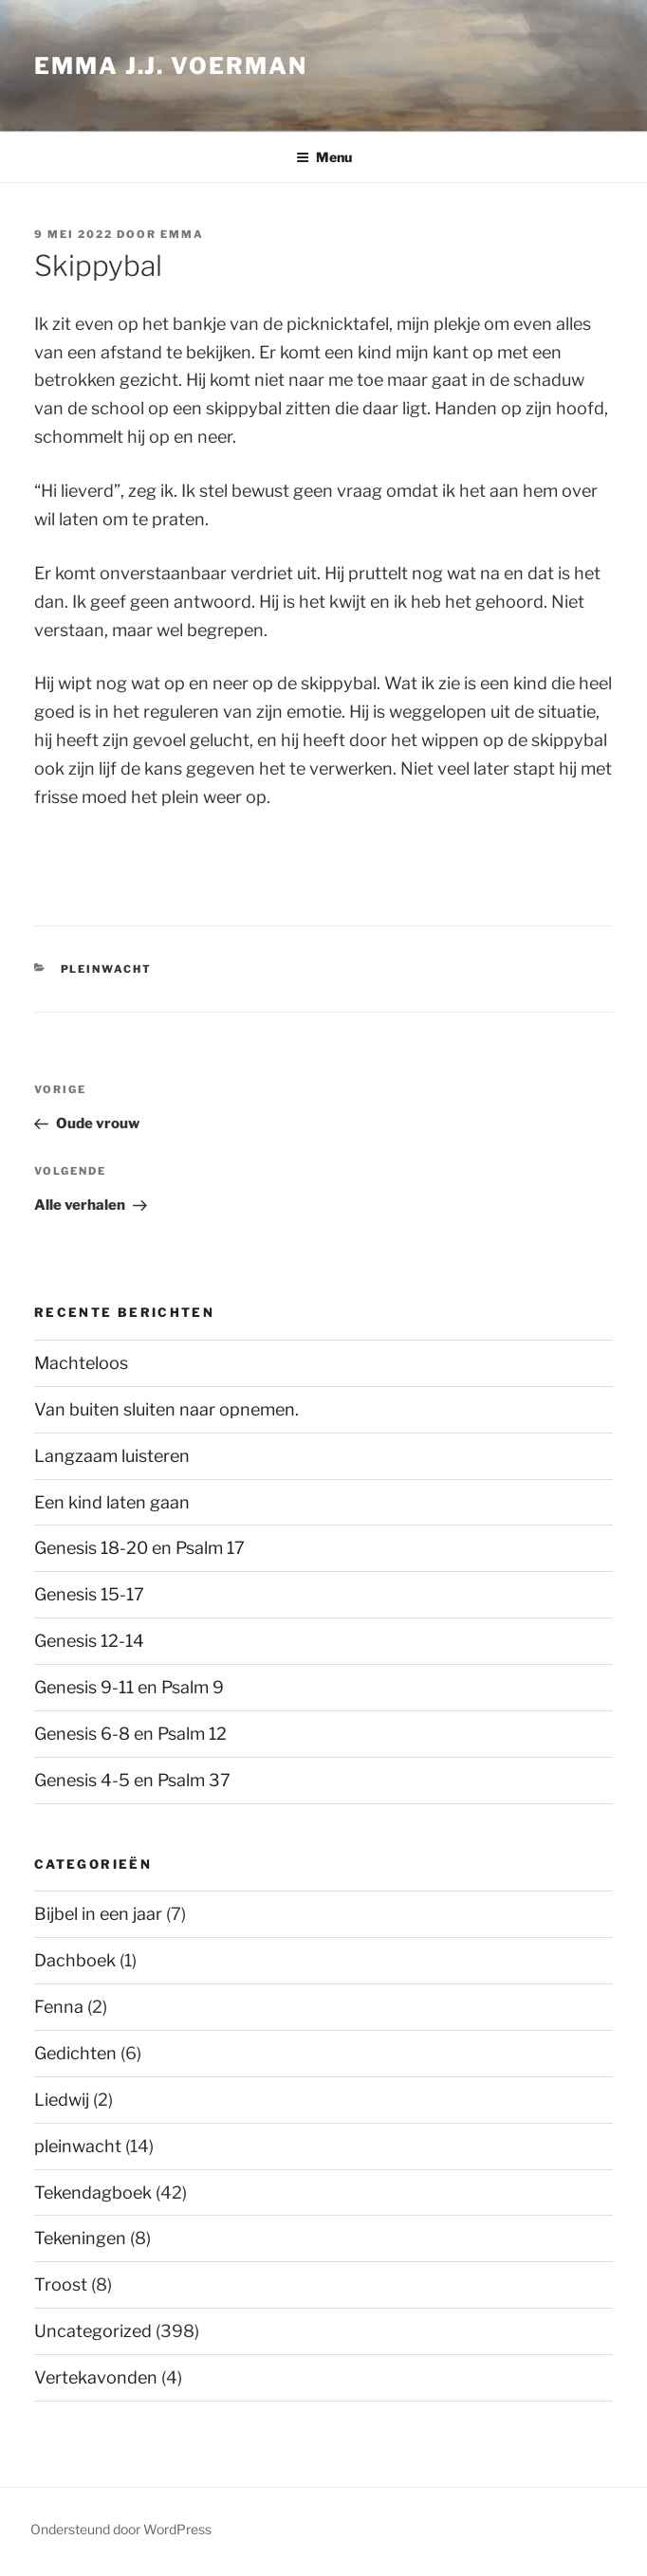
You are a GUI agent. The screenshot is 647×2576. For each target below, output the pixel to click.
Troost (60, 2284)
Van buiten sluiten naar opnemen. (166, 1409)
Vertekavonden (95, 2377)
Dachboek (75, 1960)
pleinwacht (107, 969)
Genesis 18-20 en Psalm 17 (139, 1548)
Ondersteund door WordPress (121, 2529)
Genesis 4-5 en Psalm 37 (132, 1780)
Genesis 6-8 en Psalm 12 (130, 1734)
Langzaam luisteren (112, 1456)
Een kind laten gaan (112, 1502)
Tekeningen (80, 2238)
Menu (324, 157)
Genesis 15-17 (89, 1594)
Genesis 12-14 (89, 1641)
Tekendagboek (93, 2192)
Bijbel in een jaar (98, 1914)
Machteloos (81, 1363)
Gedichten (75, 2053)
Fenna (58, 2007)
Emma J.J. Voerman (170, 66)
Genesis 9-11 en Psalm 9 (129, 1687)
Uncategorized (93, 2331)
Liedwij (61, 2100)
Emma (182, 234)
